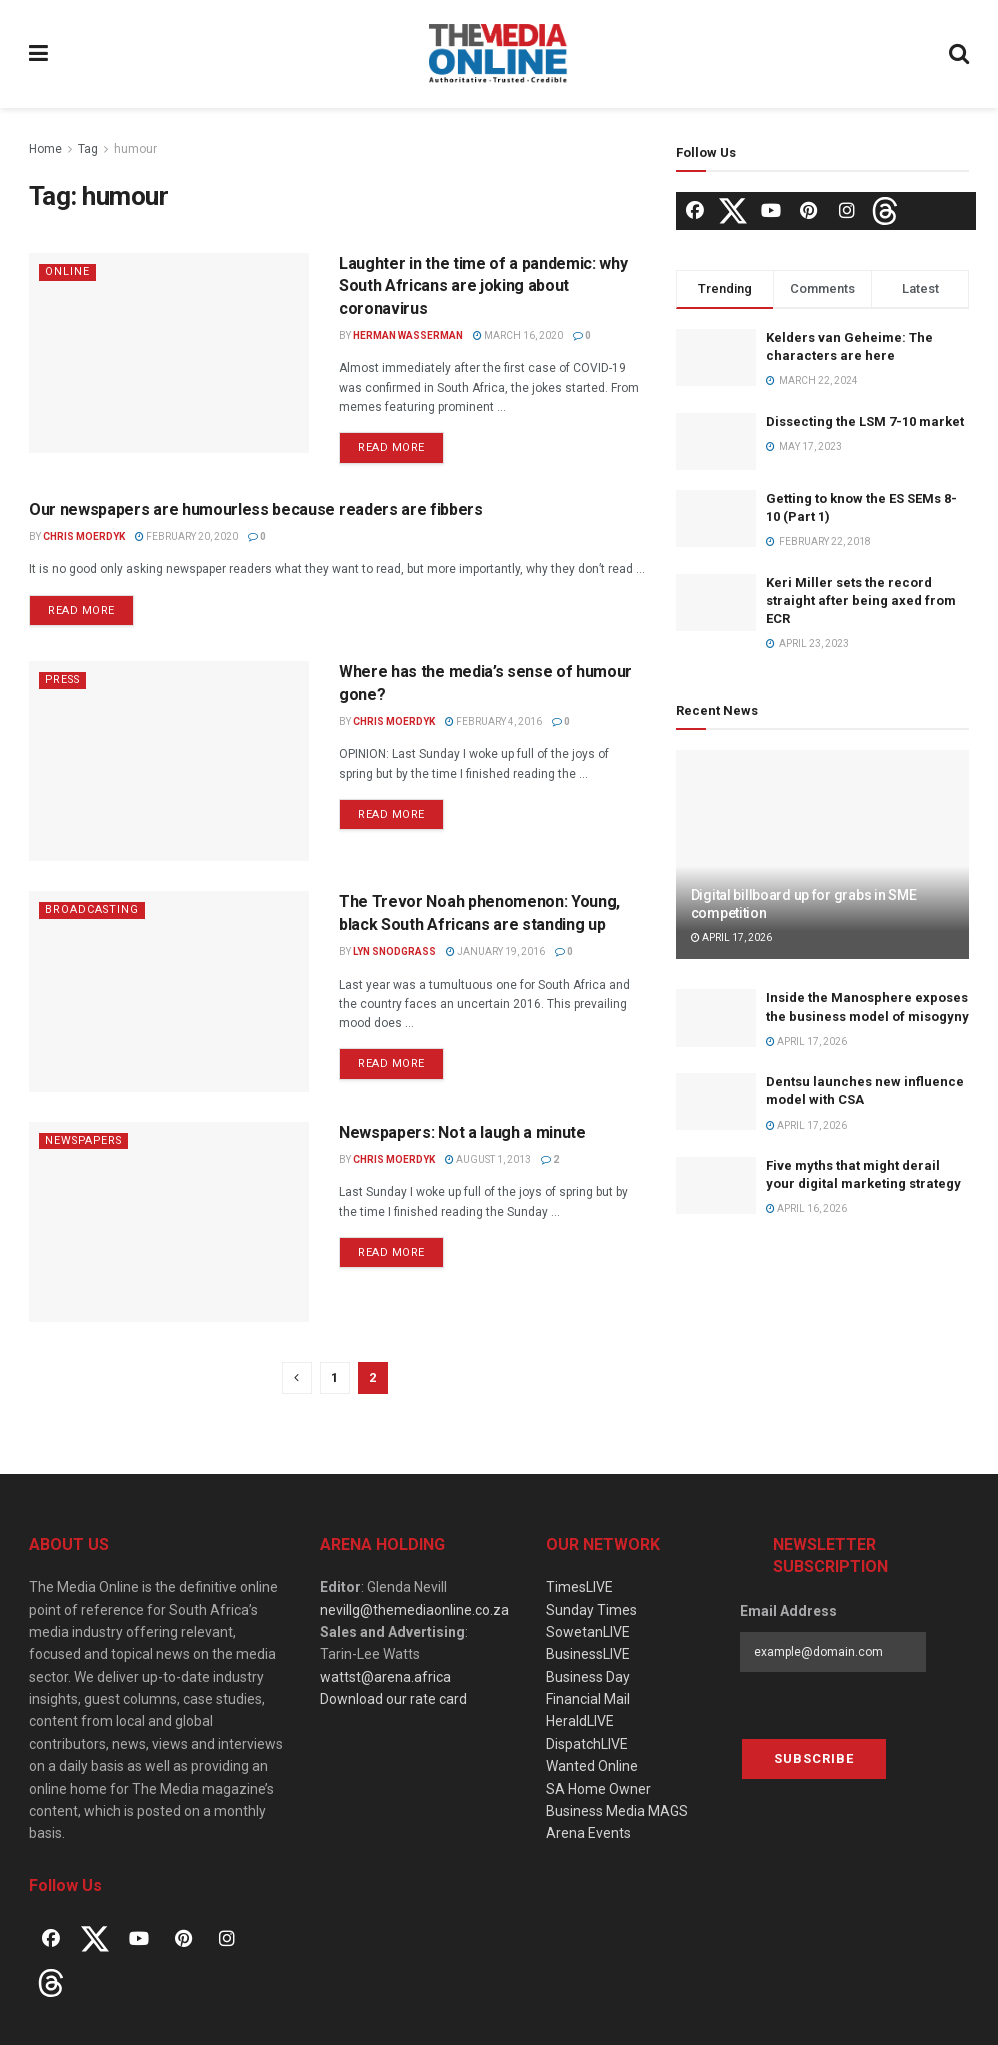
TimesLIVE (579, 1587)
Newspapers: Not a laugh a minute (462, 1132)
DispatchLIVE (587, 1744)
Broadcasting (93, 909)
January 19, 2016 (495, 951)
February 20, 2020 (186, 536)
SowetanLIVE (588, 1632)
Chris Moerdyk (84, 536)
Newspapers (86, 1140)
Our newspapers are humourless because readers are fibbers (256, 509)
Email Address (788, 1611)
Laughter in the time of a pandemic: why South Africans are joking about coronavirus (483, 286)
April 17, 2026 (731, 937)
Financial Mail (588, 1699)
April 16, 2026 (806, 1208)
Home (45, 149)
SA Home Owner (598, 1789)
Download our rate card (393, 1699)
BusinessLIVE (588, 1654)
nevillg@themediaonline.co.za (414, 1610)
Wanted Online (592, 1766)
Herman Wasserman (408, 335)
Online (67, 271)
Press (65, 679)
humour (135, 149)
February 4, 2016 (493, 721)
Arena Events (588, 1833)
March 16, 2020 (518, 335)
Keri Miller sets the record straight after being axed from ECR (861, 600)
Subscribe (814, 1758)
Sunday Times (591, 1610)
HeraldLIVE (580, 1721)
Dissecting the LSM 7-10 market (865, 421)
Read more (391, 447)
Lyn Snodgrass (394, 951)
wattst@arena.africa (385, 1677)
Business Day (588, 1677)
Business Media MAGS (617, 1811)
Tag (88, 149)
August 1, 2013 (488, 1159)
